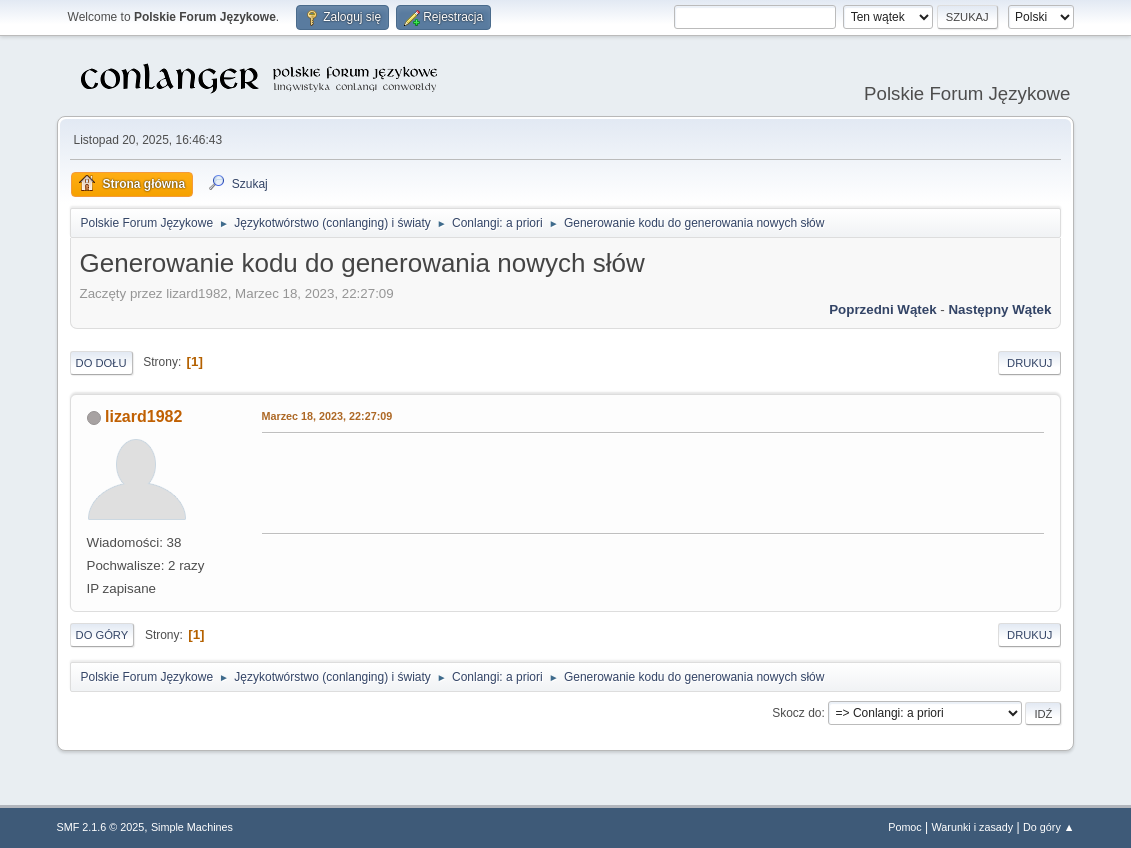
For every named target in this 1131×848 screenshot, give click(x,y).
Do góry (102, 635)
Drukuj (1029, 363)
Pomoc (905, 827)
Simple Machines (192, 827)
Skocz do (796, 713)
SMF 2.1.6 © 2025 (101, 827)
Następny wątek (999, 309)
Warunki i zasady (973, 827)
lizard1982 (143, 416)
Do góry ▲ (1048, 827)
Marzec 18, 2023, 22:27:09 (327, 416)
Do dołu (101, 363)
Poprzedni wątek (882, 309)
